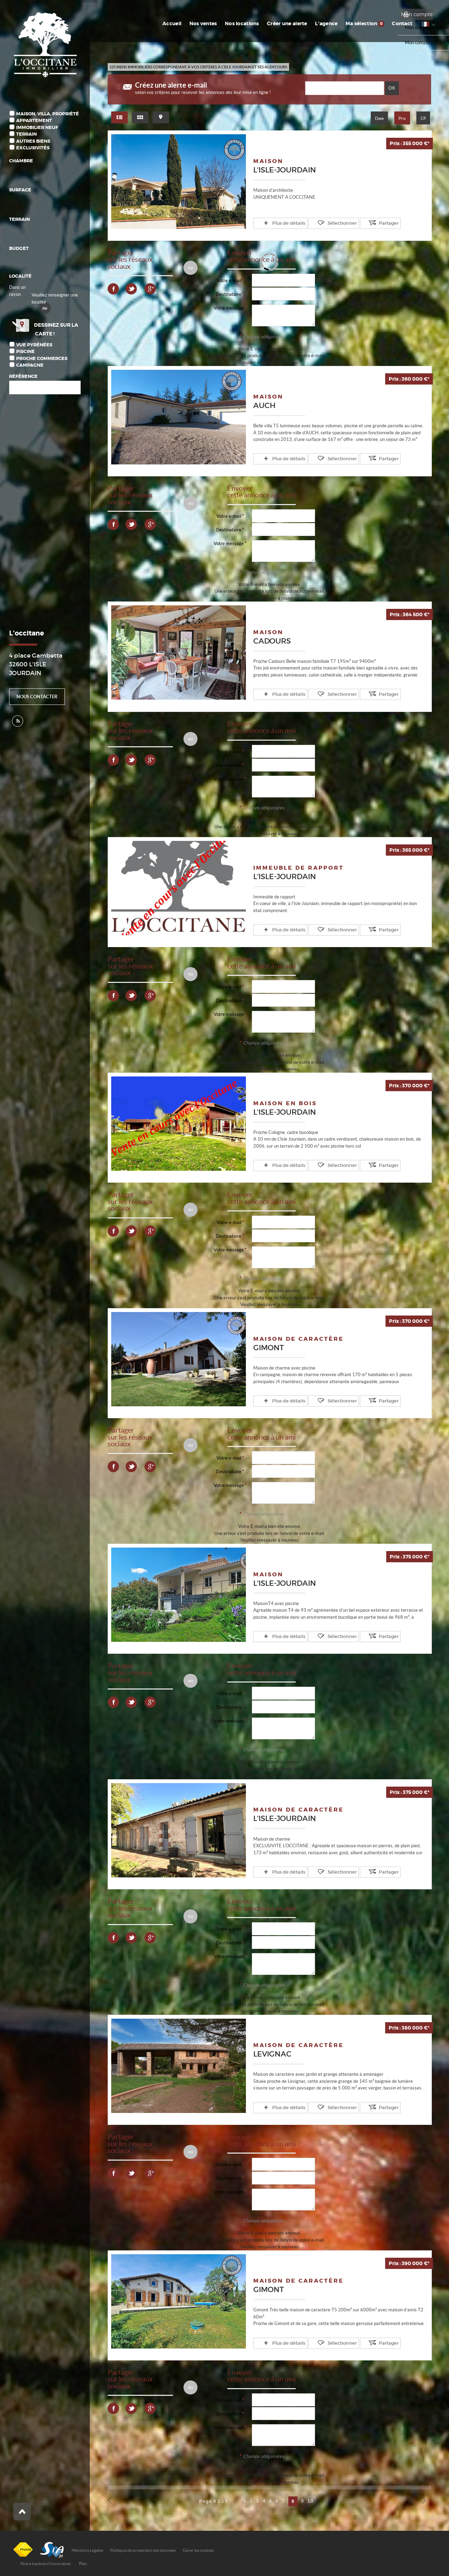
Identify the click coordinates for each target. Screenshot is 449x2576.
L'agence (329, 23)
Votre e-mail (228, 280)
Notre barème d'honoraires (45, 2562)
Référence (23, 376)
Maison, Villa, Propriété (47, 114)
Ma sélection (367, 23)
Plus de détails (282, 223)
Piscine (25, 351)
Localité (20, 276)
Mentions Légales (87, 2549)
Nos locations (247, 23)
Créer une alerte (291, 23)
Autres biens (33, 141)
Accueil (178, 23)
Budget (19, 248)
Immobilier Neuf (37, 127)
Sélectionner (329, 223)
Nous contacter (37, 696)
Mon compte (417, 14)
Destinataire (228, 294)
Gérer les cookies (198, 2549)
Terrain (26, 134)
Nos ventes (209, 23)
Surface (20, 190)
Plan (83, 2562)
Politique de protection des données (143, 2549)
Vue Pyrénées (34, 345)
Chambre (21, 161)
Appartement (34, 120)
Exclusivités (32, 148)
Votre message (229, 307)
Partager (369, 223)
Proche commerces (41, 358)
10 (311, 2499)
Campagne (29, 365)
